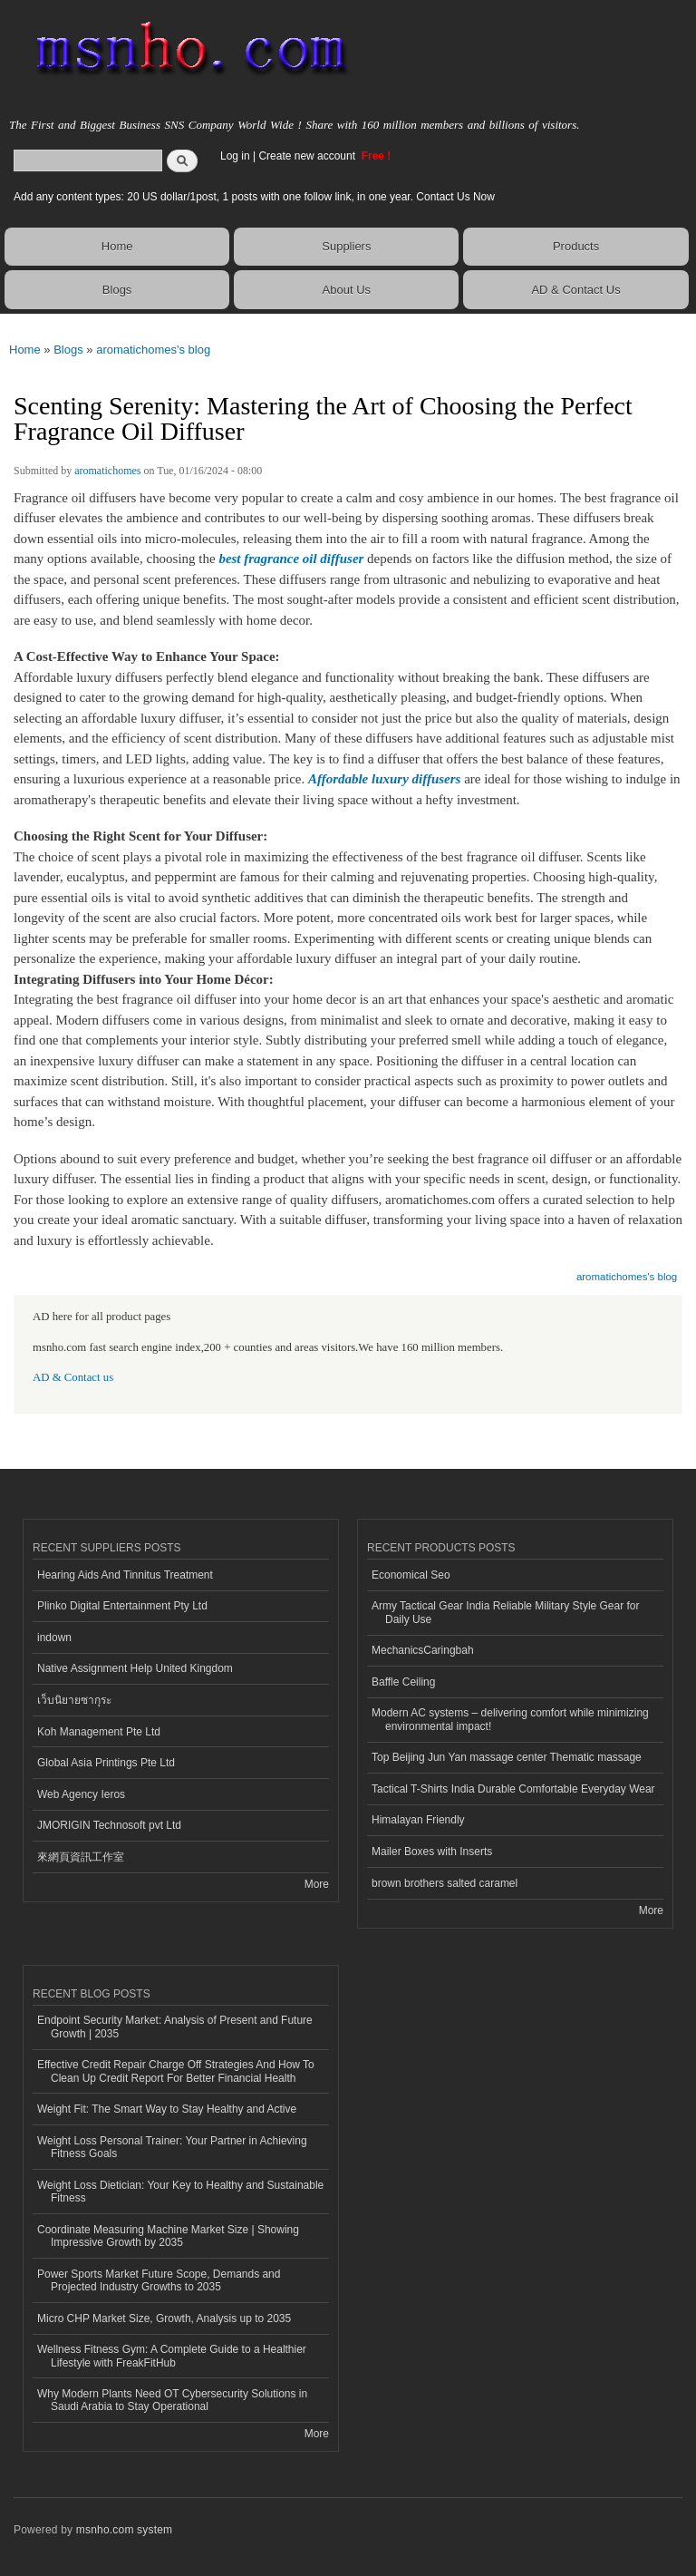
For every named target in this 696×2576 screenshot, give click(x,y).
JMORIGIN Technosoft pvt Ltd (109, 1825)
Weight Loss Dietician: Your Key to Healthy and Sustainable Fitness (180, 2191)
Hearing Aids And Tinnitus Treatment (125, 1575)
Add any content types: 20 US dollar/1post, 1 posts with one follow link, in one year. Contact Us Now (254, 196)
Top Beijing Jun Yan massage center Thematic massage (507, 1757)
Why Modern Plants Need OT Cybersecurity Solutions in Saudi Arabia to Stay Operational (172, 2400)
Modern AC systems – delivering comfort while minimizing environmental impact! (510, 1719)
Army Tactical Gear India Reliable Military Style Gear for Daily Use (506, 1612)
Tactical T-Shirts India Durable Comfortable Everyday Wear (513, 1789)
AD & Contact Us (575, 289)
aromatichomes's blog (153, 349)
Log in (235, 156)
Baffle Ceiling (403, 1682)
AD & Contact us (73, 1377)
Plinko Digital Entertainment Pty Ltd (122, 1605)
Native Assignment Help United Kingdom (135, 1668)
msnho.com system (124, 2529)
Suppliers (346, 246)
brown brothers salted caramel (444, 1883)
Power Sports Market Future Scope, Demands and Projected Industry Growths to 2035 (158, 2280)
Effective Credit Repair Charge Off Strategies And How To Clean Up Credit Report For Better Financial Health (175, 2071)
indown (54, 1637)
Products (576, 246)
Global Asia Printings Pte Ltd (106, 1762)
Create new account (308, 156)
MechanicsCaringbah (423, 1650)
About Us (347, 289)
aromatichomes (107, 470)
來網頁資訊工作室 (80, 1857)
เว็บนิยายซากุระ (74, 1700)
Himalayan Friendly (418, 1819)
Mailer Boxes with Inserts (432, 1851)
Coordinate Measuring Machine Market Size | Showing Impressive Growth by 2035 (168, 2236)
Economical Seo (411, 1575)
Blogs (117, 289)
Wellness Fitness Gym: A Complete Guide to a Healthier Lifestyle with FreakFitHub (171, 2355)
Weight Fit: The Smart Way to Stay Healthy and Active (166, 2109)
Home (117, 246)
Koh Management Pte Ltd (98, 1731)
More (316, 1884)
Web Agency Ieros (81, 1794)
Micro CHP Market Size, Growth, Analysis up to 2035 (164, 2318)
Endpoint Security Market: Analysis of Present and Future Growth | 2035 (175, 2026)
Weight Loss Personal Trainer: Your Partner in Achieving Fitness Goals (172, 2147)
